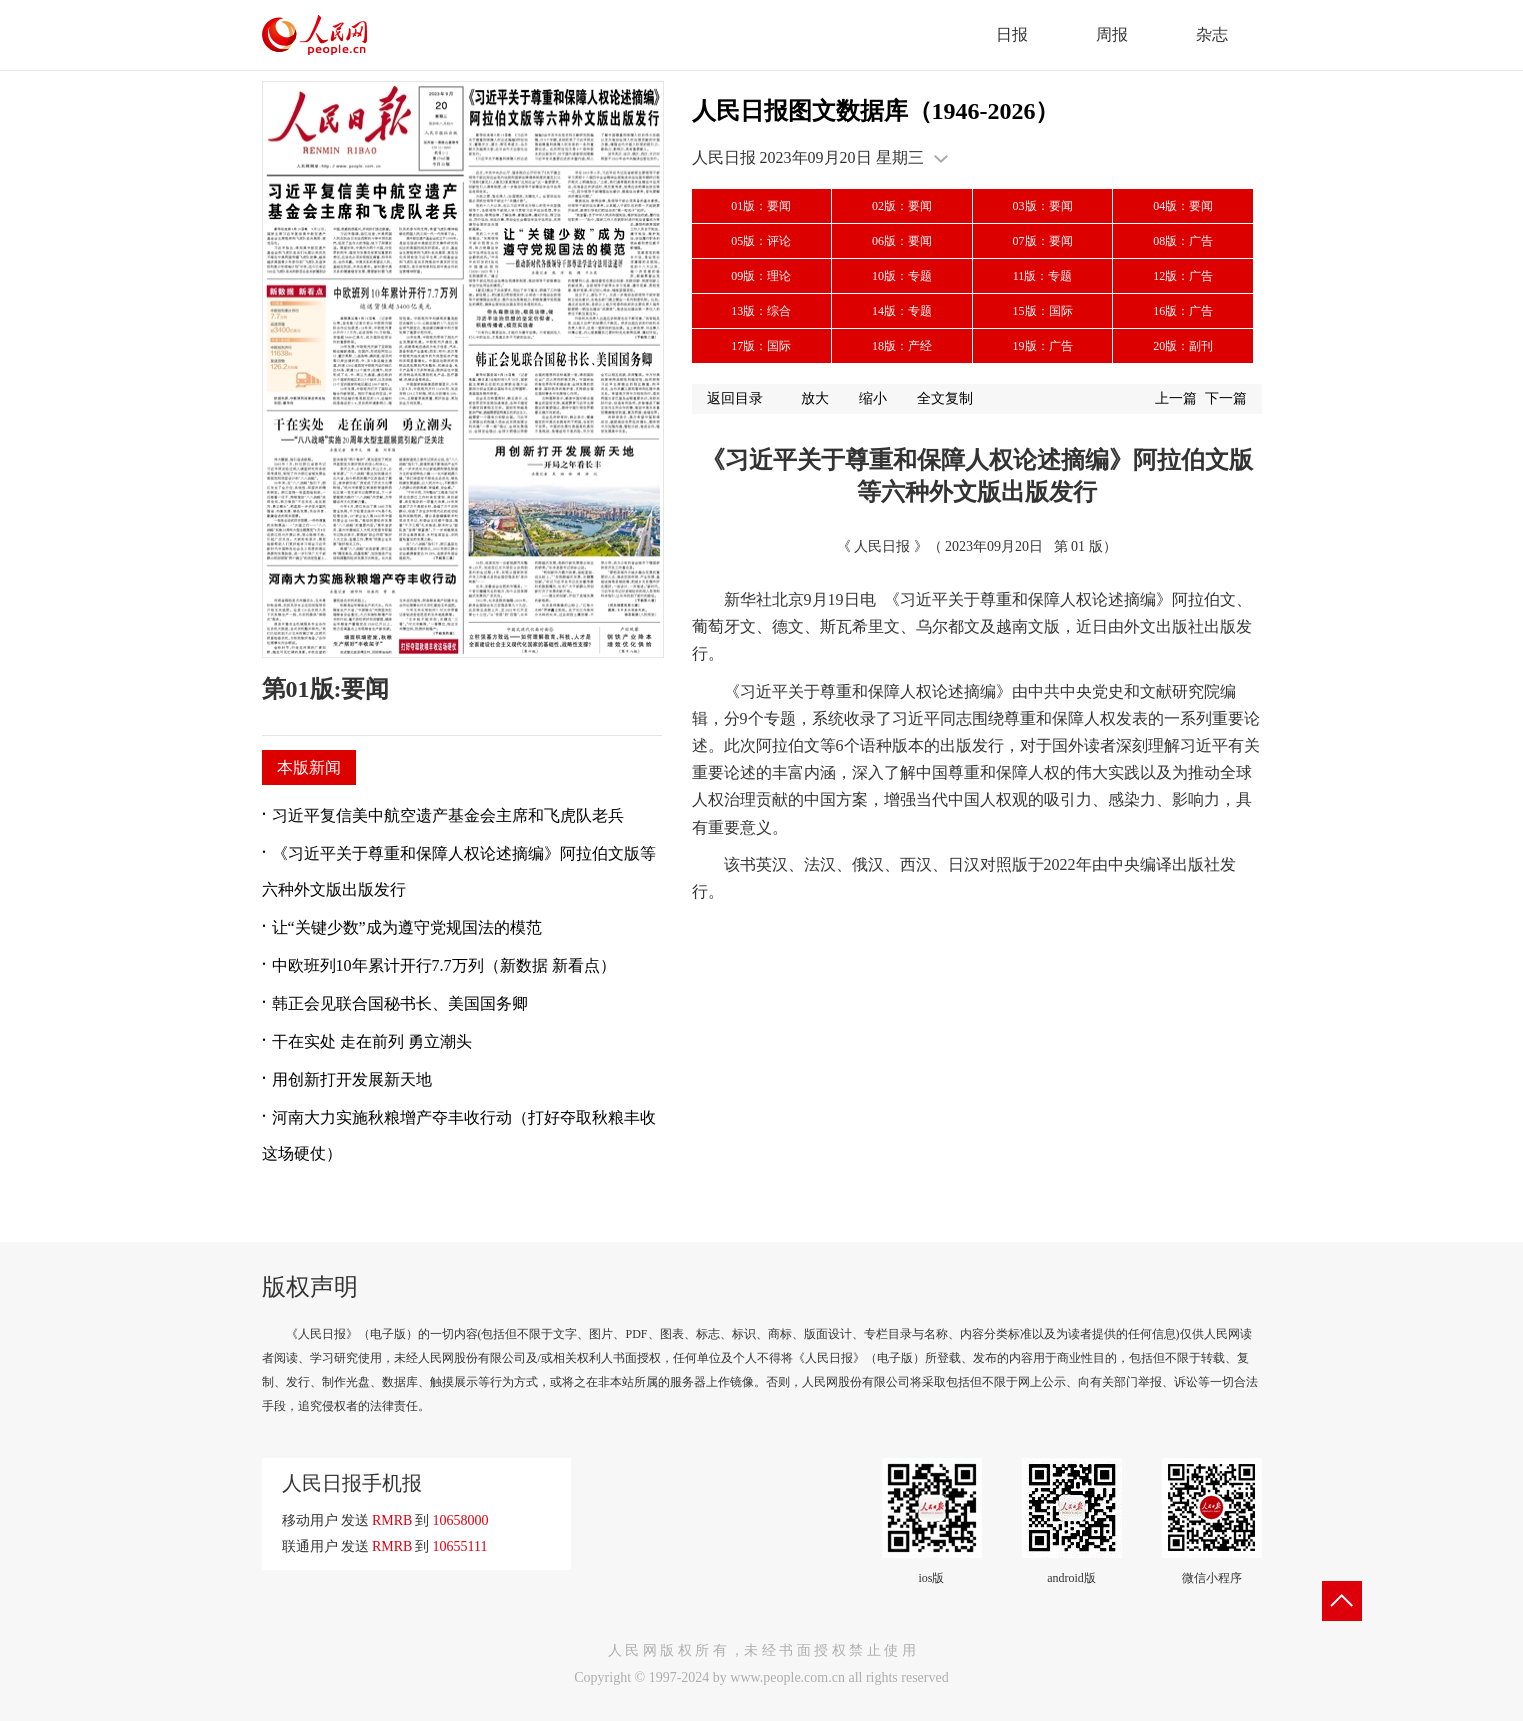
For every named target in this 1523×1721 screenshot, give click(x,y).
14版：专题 (902, 311)
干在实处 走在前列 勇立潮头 (372, 1041)
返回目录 (735, 398)
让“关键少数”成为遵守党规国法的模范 (407, 927)
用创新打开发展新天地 (352, 1079)
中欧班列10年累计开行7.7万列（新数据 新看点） (444, 965)
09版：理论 (761, 276)
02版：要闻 (902, 206)
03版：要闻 (1043, 206)
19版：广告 (1043, 346)
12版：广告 (1183, 276)
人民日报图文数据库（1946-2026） (876, 111)
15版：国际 (1043, 311)
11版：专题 (1043, 276)
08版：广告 (1183, 241)
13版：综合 (761, 311)
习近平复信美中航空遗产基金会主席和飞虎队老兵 (448, 815)
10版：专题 (902, 276)
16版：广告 (1183, 311)
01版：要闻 (761, 206)
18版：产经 (902, 346)
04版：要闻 (1183, 206)
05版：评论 (761, 241)
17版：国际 (761, 346)
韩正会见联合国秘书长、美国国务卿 (400, 1003)
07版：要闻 (1043, 241)
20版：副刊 (1183, 346)
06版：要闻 (902, 241)
